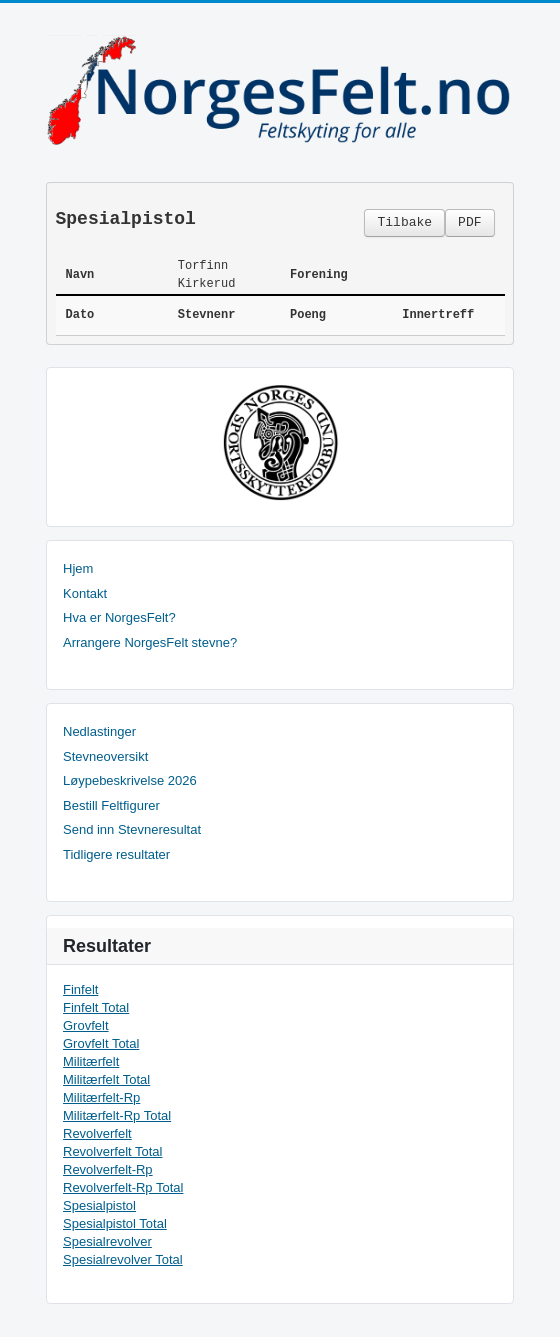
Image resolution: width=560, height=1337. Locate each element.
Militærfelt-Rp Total (117, 1115)
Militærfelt (91, 1061)
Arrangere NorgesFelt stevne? (150, 642)
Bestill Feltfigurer (111, 805)
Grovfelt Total (101, 1043)
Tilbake (404, 222)
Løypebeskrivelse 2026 (130, 780)
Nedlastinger (99, 731)
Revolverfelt (97, 1133)
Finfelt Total (96, 1007)
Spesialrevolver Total (123, 1259)
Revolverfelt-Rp (108, 1169)
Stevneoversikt (105, 756)
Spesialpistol (99, 1205)
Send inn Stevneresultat (132, 829)
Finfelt (80, 989)
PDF (469, 222)
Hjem (78, 568)
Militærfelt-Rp (101, 1097)
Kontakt (85, 593)
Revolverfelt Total (112, 1151)
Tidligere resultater (116, 854)
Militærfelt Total (106, 1079)
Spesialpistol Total (115, 1223)
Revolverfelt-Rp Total (123, 1187)
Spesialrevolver (107, 1241)
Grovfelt (86, 1025)
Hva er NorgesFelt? (119, 617)
